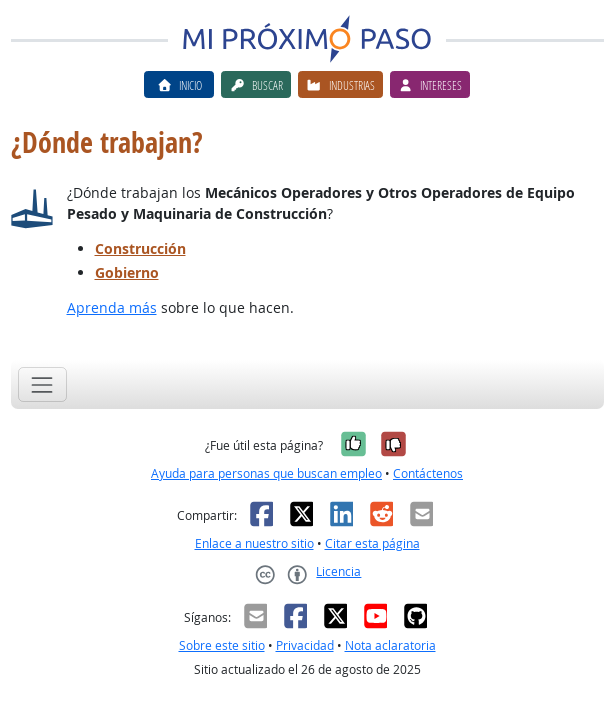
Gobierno (127, 272)
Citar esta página (372, 543)
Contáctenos (428, 473)
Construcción (140, 248)
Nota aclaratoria (390, 645)
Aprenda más (112, 307)
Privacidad (305, 645)
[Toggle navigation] (42, 384)
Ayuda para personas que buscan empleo (266, 473)
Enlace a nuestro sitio (254, 543)
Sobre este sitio (222, 645)
